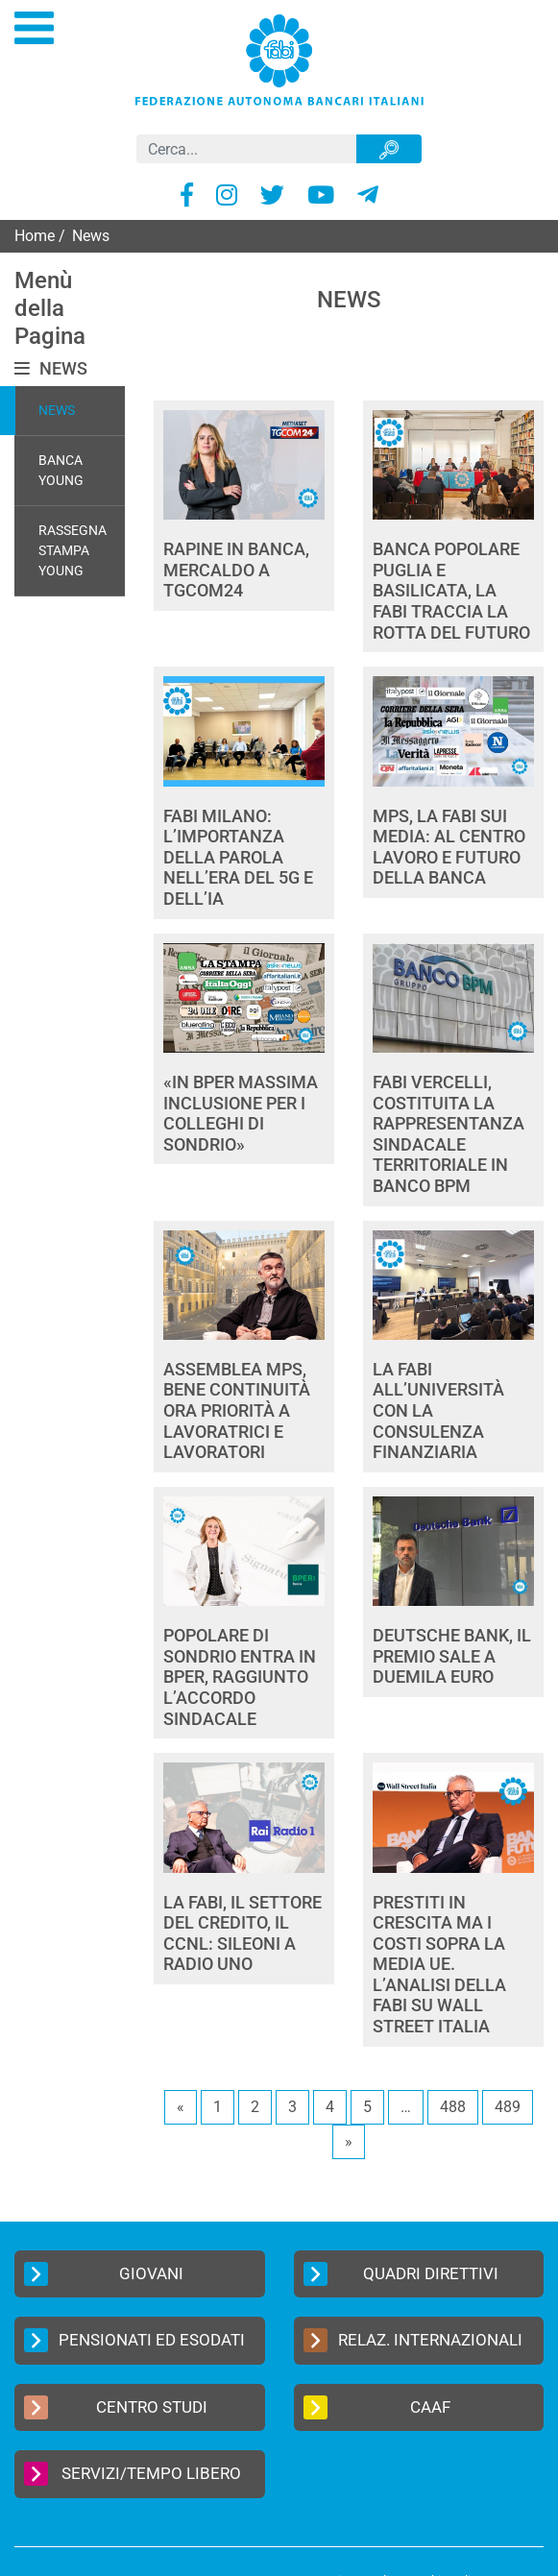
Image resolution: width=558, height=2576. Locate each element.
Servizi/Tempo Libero (132, 2474)
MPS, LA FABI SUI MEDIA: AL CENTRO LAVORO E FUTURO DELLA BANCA (449, 847)
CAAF (377, 2407)
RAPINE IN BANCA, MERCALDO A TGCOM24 (236, 569)
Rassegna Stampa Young (72, 550)
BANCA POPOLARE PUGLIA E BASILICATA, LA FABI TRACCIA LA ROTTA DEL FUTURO (451, 590)
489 (508, 2107)
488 (453, 2107)
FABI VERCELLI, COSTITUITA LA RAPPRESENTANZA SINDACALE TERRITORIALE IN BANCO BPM (448, 1134)
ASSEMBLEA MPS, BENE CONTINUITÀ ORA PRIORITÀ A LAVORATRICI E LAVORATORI (236, 1410)
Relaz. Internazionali (413, 2340)
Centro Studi (115, 2407)
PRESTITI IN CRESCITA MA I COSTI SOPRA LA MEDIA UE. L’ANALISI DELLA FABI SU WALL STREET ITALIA (439, 1964)
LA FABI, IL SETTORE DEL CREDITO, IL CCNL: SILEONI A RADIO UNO (242, 1933)
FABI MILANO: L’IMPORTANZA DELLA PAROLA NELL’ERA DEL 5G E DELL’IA (238, 857)
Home (34, 236)
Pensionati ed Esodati (134, 2340)
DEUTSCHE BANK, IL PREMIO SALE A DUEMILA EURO (452, 1656)
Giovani (103, 2274)
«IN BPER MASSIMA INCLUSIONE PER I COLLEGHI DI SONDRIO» (240, 1113)
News (56, 410)
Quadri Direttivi (400, 2274)
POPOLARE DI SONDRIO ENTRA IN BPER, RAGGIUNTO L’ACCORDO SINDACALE (239, 1676)
